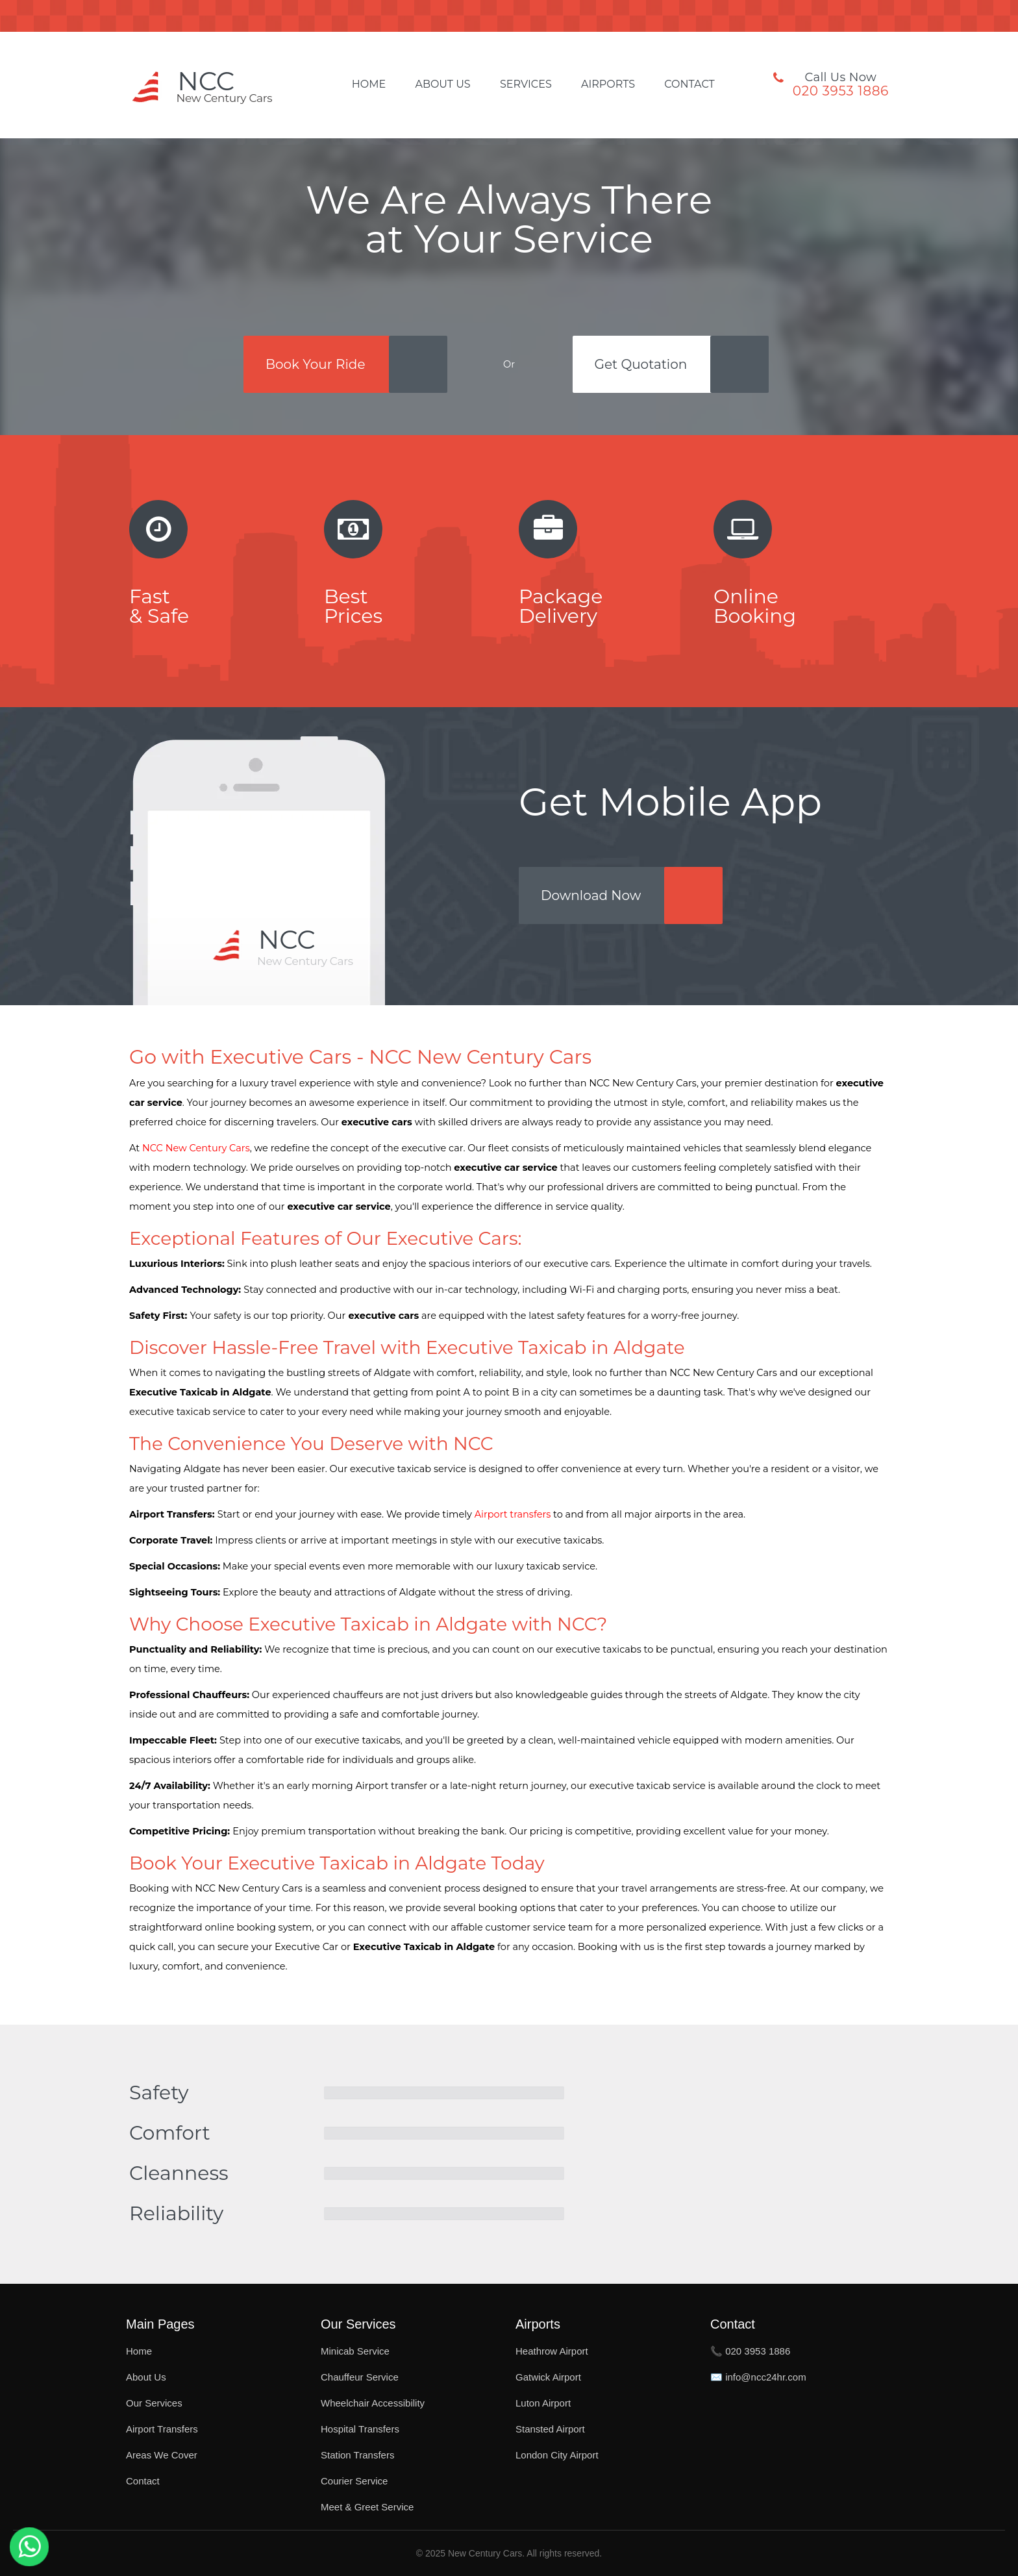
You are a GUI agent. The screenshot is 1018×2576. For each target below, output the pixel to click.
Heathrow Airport (551, 2351)
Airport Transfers (162, 2428)
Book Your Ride (316, 364)
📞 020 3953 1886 (750, 2351)
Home (369, 84)
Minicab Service (355, 2351)
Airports (608, 84)
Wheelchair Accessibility (373, 2402)
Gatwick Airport (548, 2376)
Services (526, 84)
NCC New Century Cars (196, 1148)
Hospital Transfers (360, 2428)
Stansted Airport (550, 2428)
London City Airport (557, 2454)
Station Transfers (357, 2454)
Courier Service (354, 2480)
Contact (689, 84)
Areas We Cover (161, 2454)
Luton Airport (543, 2402)
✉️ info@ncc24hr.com (758, 2376)
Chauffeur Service (360, 2376)
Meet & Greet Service (367, 2506)
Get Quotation (641, 364)
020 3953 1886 (841, 90)
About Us (442, 84)
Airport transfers (513, 1514)
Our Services (154, 2402)
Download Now (591, 895)
